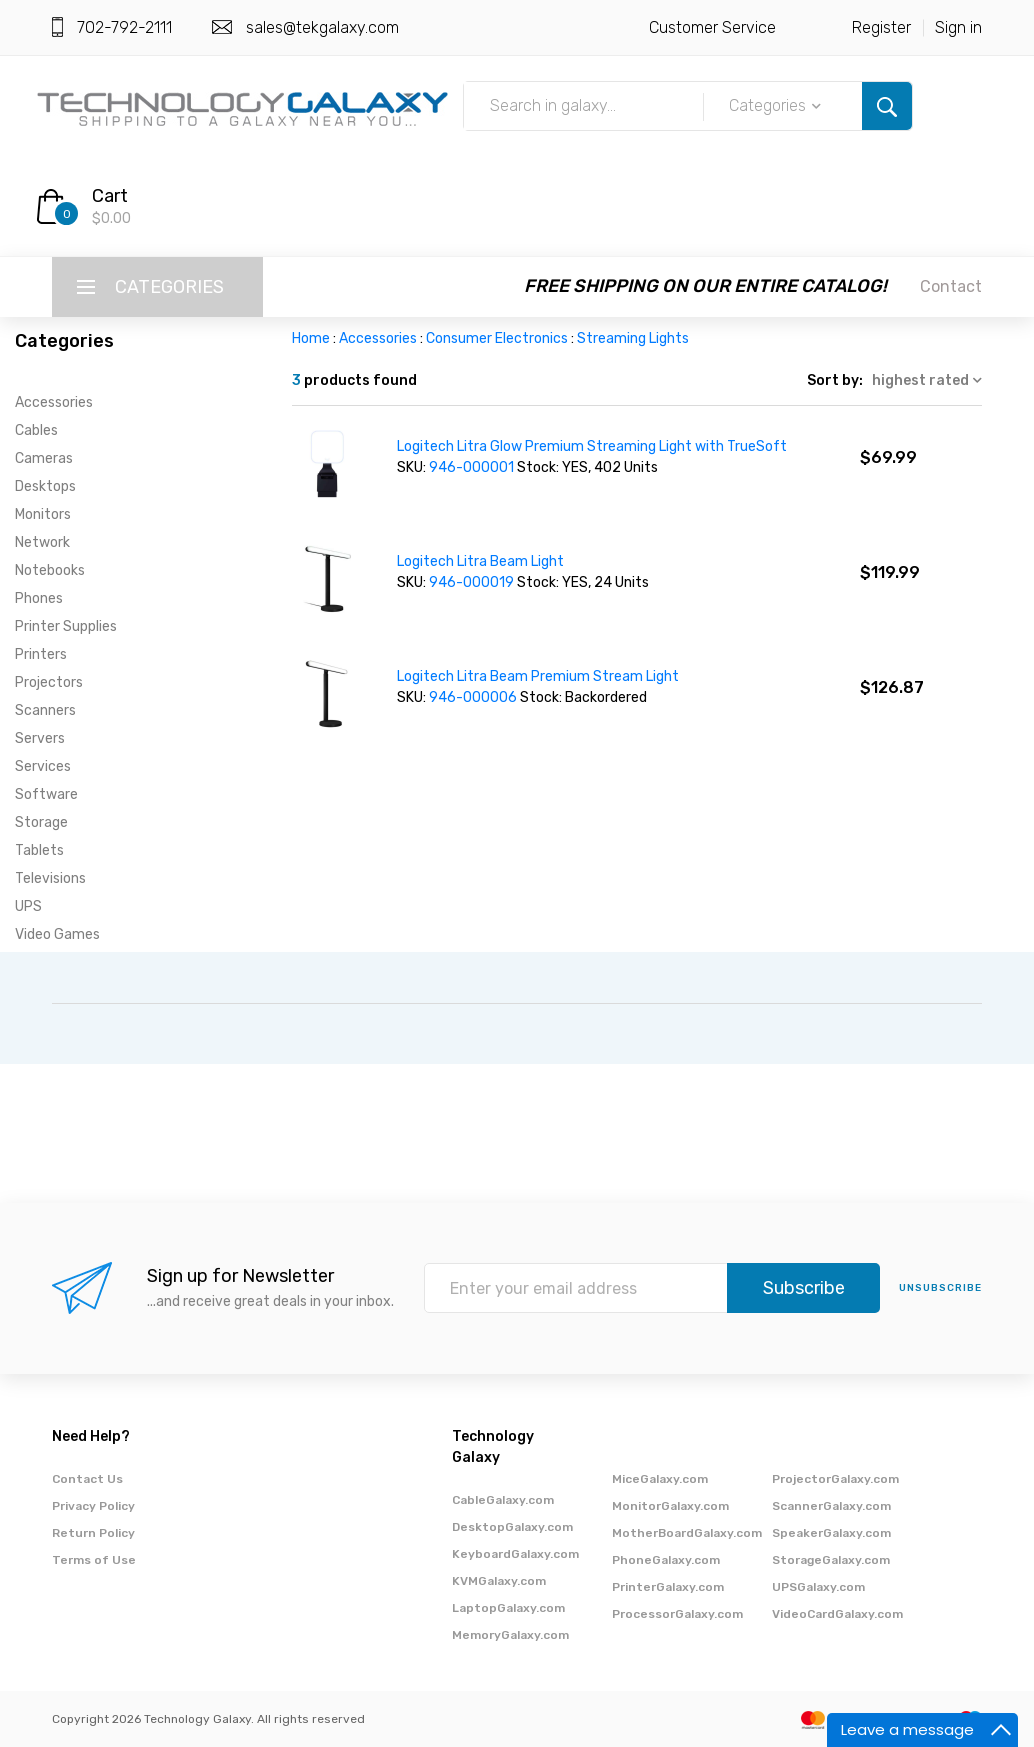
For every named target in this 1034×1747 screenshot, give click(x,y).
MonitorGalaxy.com (670, 1506)
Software (46, 794)
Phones (39, 598)
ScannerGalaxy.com (831, 1506)
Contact (951, 286)
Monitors (43, 514)
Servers (40, 738)
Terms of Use (94, 1560)
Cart (110, 196)
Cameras (44, 458)
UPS (28, 906)
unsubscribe (940, 1288)
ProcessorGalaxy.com (677, 1614)
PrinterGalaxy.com (668, 1587)
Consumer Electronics (497, 338)
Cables (36, 430)
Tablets (39, 850)
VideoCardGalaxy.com (837, 1614)
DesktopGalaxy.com (512, 1527)
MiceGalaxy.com (660, 1479)
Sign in (958, 27)
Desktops (45, 486)
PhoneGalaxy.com (666, 1560)
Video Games (57, 934)
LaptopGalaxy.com (508, 1608)
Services (43, 766)
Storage (41, 822)
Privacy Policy (93, 1506)
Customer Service (712, 27)
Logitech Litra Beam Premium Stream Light (538, 676)
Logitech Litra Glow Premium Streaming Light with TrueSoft (592, 446)
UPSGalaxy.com (818, 1587)
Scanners (45, 710)
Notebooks (50, 570)
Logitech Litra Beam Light (480, 561)
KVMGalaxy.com (499, 1581)
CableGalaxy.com (503, 1500)
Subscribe (804, 1288)
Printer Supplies (66, 626)
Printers (41, 654)
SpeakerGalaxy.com (831, 1533)
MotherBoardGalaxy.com (687, 1533)
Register (881, 27)
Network (42, 542)
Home (311, 338)
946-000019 (473, 582)
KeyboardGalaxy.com (515, 1554)
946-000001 (473, 467)
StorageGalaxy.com (831, 1560)
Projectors (49, 682)
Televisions (50, 878)
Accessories (54, 402)
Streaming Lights (633, 338)
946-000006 (474, 697)
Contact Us (87, 1479)
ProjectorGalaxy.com (835, 1479)
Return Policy (93, 1533)
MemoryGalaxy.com (510, 1635)
